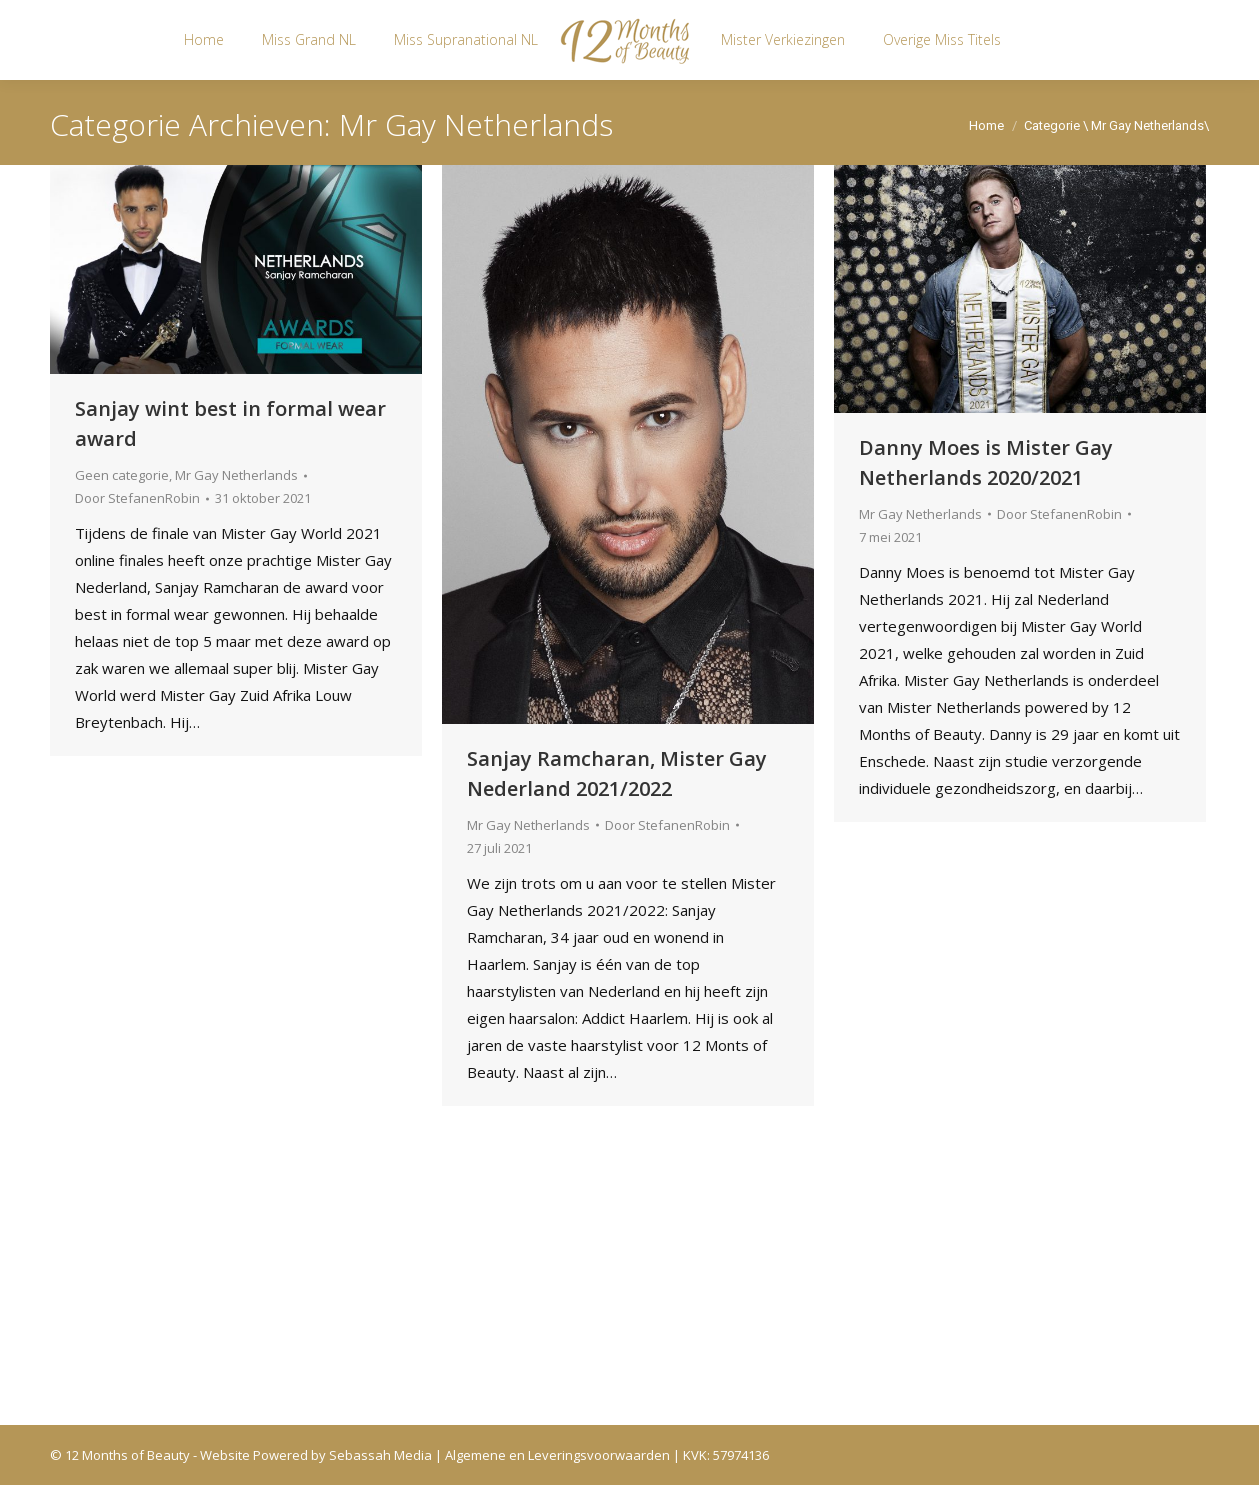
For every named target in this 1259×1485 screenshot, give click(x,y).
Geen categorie (122, 475)
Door (137, 498)
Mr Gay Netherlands (236, 475)
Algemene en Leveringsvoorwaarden (557, 1455)
